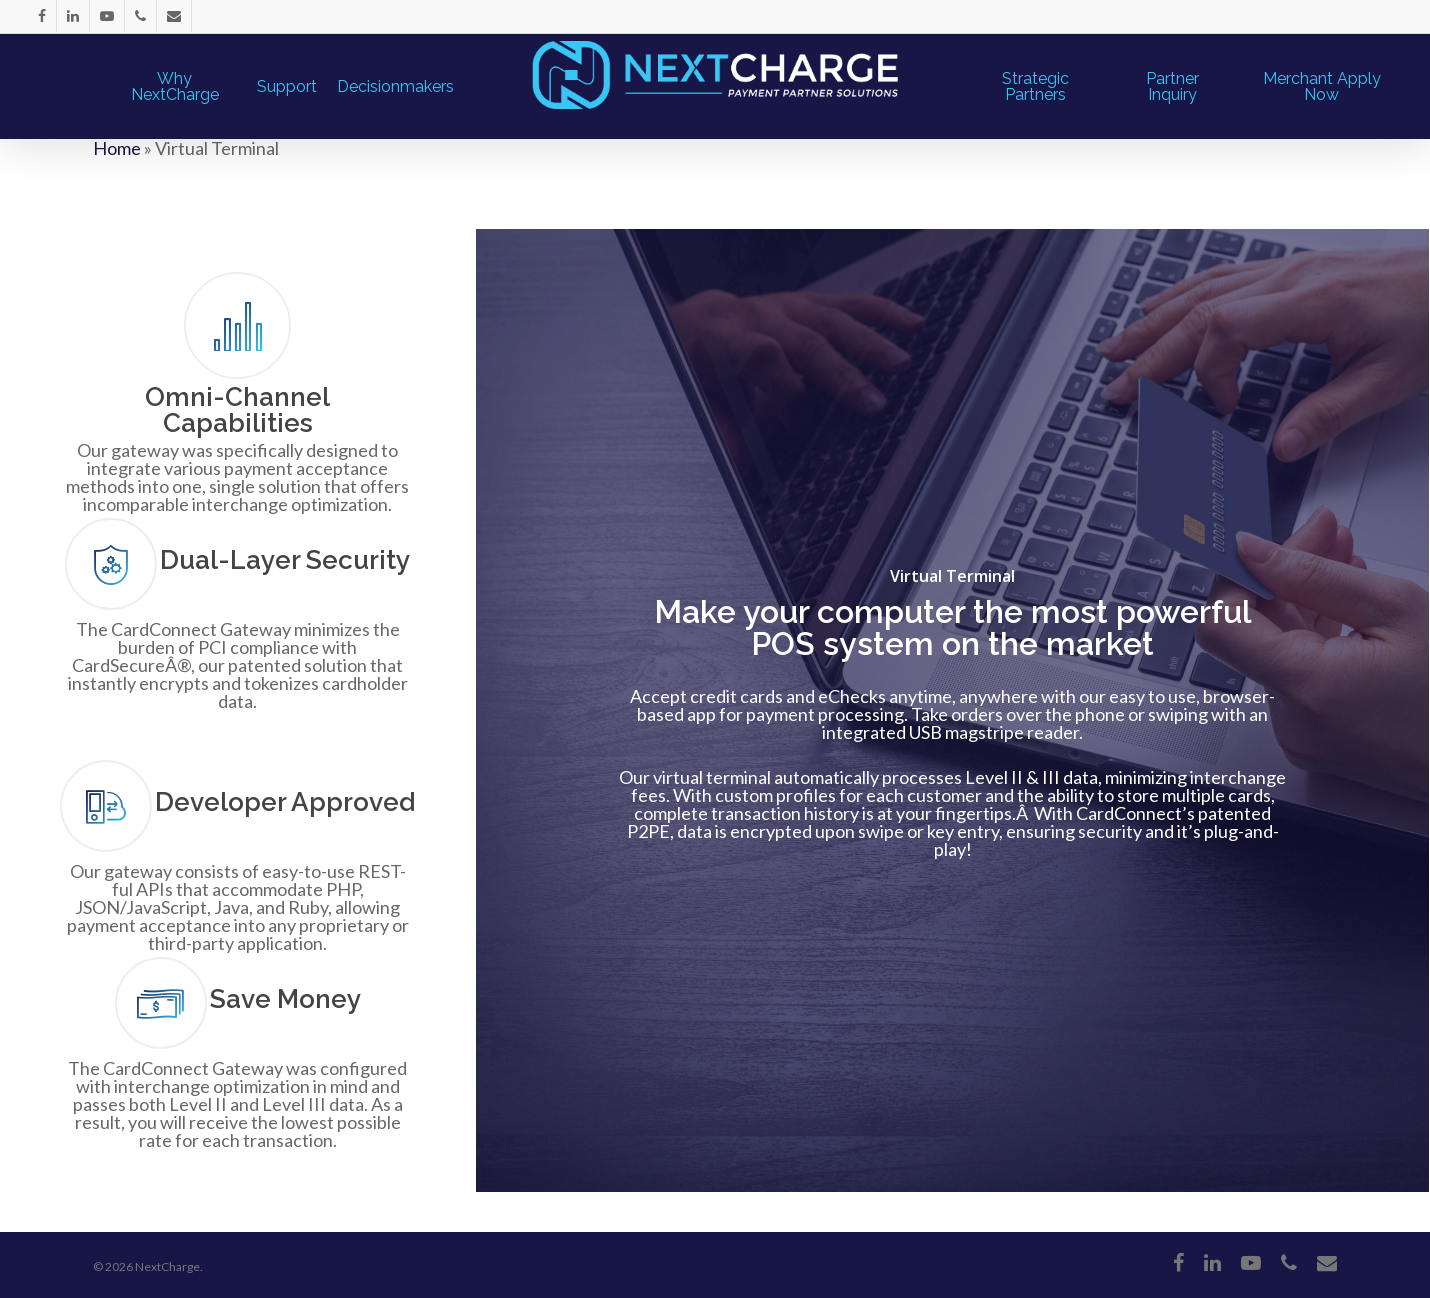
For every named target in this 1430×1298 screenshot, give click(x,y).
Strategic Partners (1035, 87)
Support (287, 87)
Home (117, 148)
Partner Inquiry (1172, 87)
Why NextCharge (175, 87)
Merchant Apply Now (1322, 87)
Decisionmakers (395, 87)
